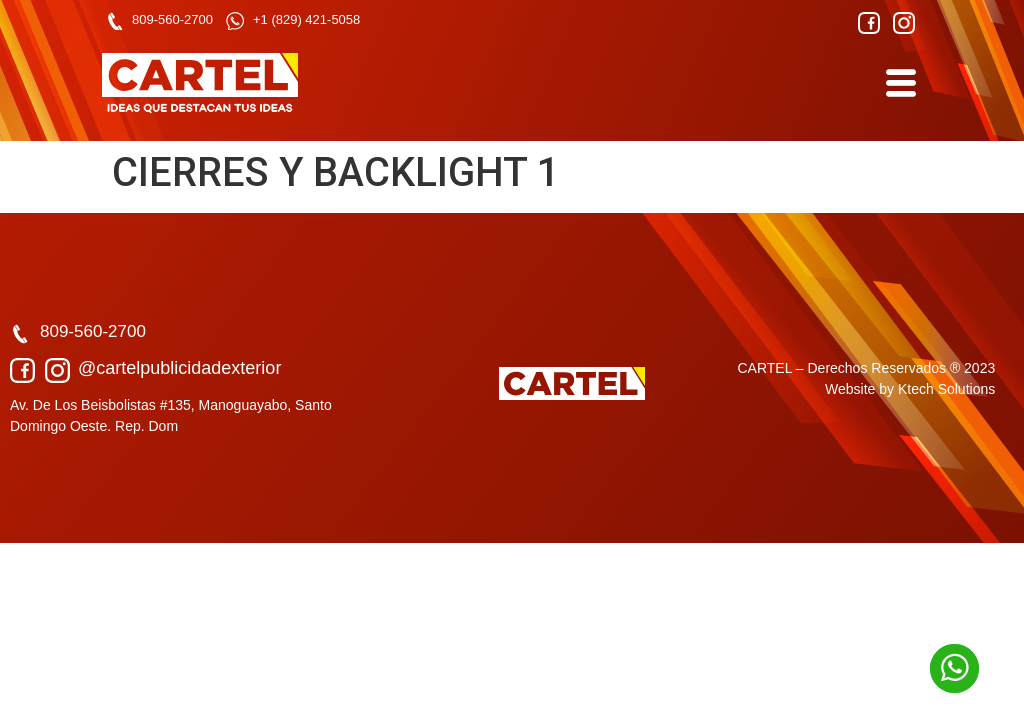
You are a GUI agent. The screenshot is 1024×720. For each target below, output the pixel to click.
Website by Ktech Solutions (910, 389)
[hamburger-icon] (899, 83)
